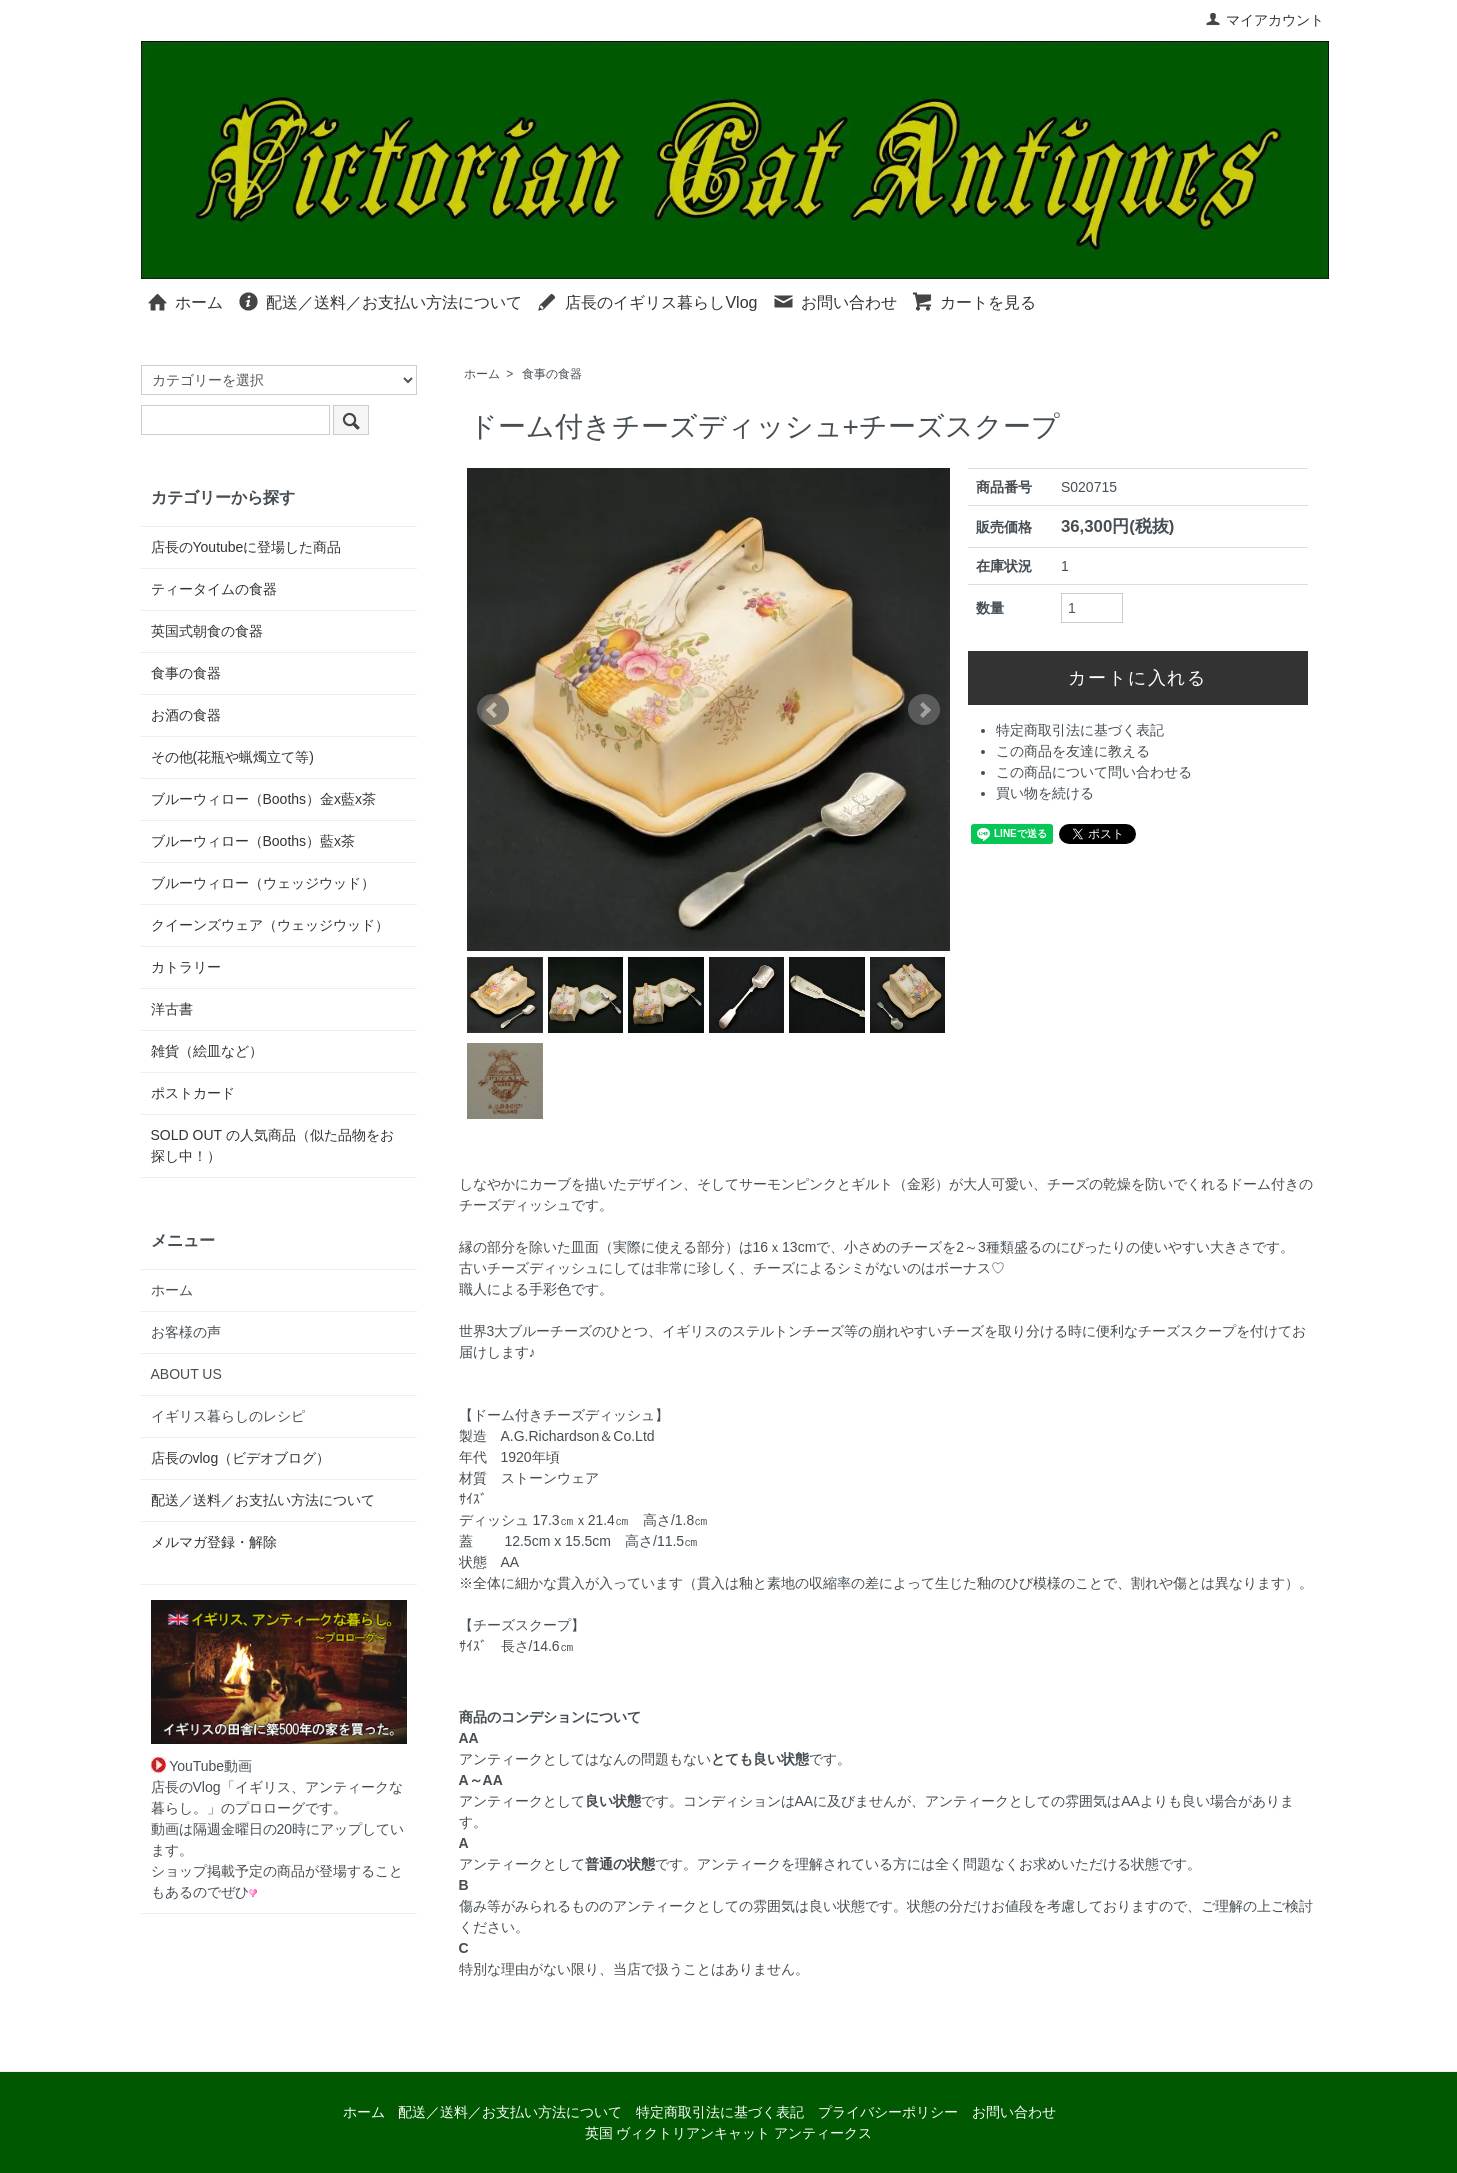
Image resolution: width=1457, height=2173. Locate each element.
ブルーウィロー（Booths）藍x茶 (253, 841)
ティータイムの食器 (214, 589)
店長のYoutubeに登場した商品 (246, 547)
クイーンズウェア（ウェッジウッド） (270, 925)
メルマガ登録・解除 (214, 1542)
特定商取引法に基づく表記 (1080, 730)
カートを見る (973, 301)
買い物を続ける (1045, 793)
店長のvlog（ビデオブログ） (241, 1458)
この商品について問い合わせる (1094, 772)
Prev (493, 710)
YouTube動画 (202, 1766)
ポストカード (193, 1093)
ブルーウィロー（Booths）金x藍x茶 (264, 799)
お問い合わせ (834, 301)
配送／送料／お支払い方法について (379, 301)
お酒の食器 (186, 715)
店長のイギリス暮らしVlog (646, 301)
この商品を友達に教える (1073, 751)
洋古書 (172, 1009)
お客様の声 (186, 1332)
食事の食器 (552, 374)
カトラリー (186, 967)
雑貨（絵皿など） (207, 1051)
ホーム (184, 301)
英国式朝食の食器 (207, 631)
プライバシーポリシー (888, 2112)
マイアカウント (1264, 20)
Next (924, 710)
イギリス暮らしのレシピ (228, 1416)
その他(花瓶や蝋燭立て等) (232, 757)
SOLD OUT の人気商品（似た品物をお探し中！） (272, 1145)
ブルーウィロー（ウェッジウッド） (263, 883)
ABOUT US (186, 1374)
